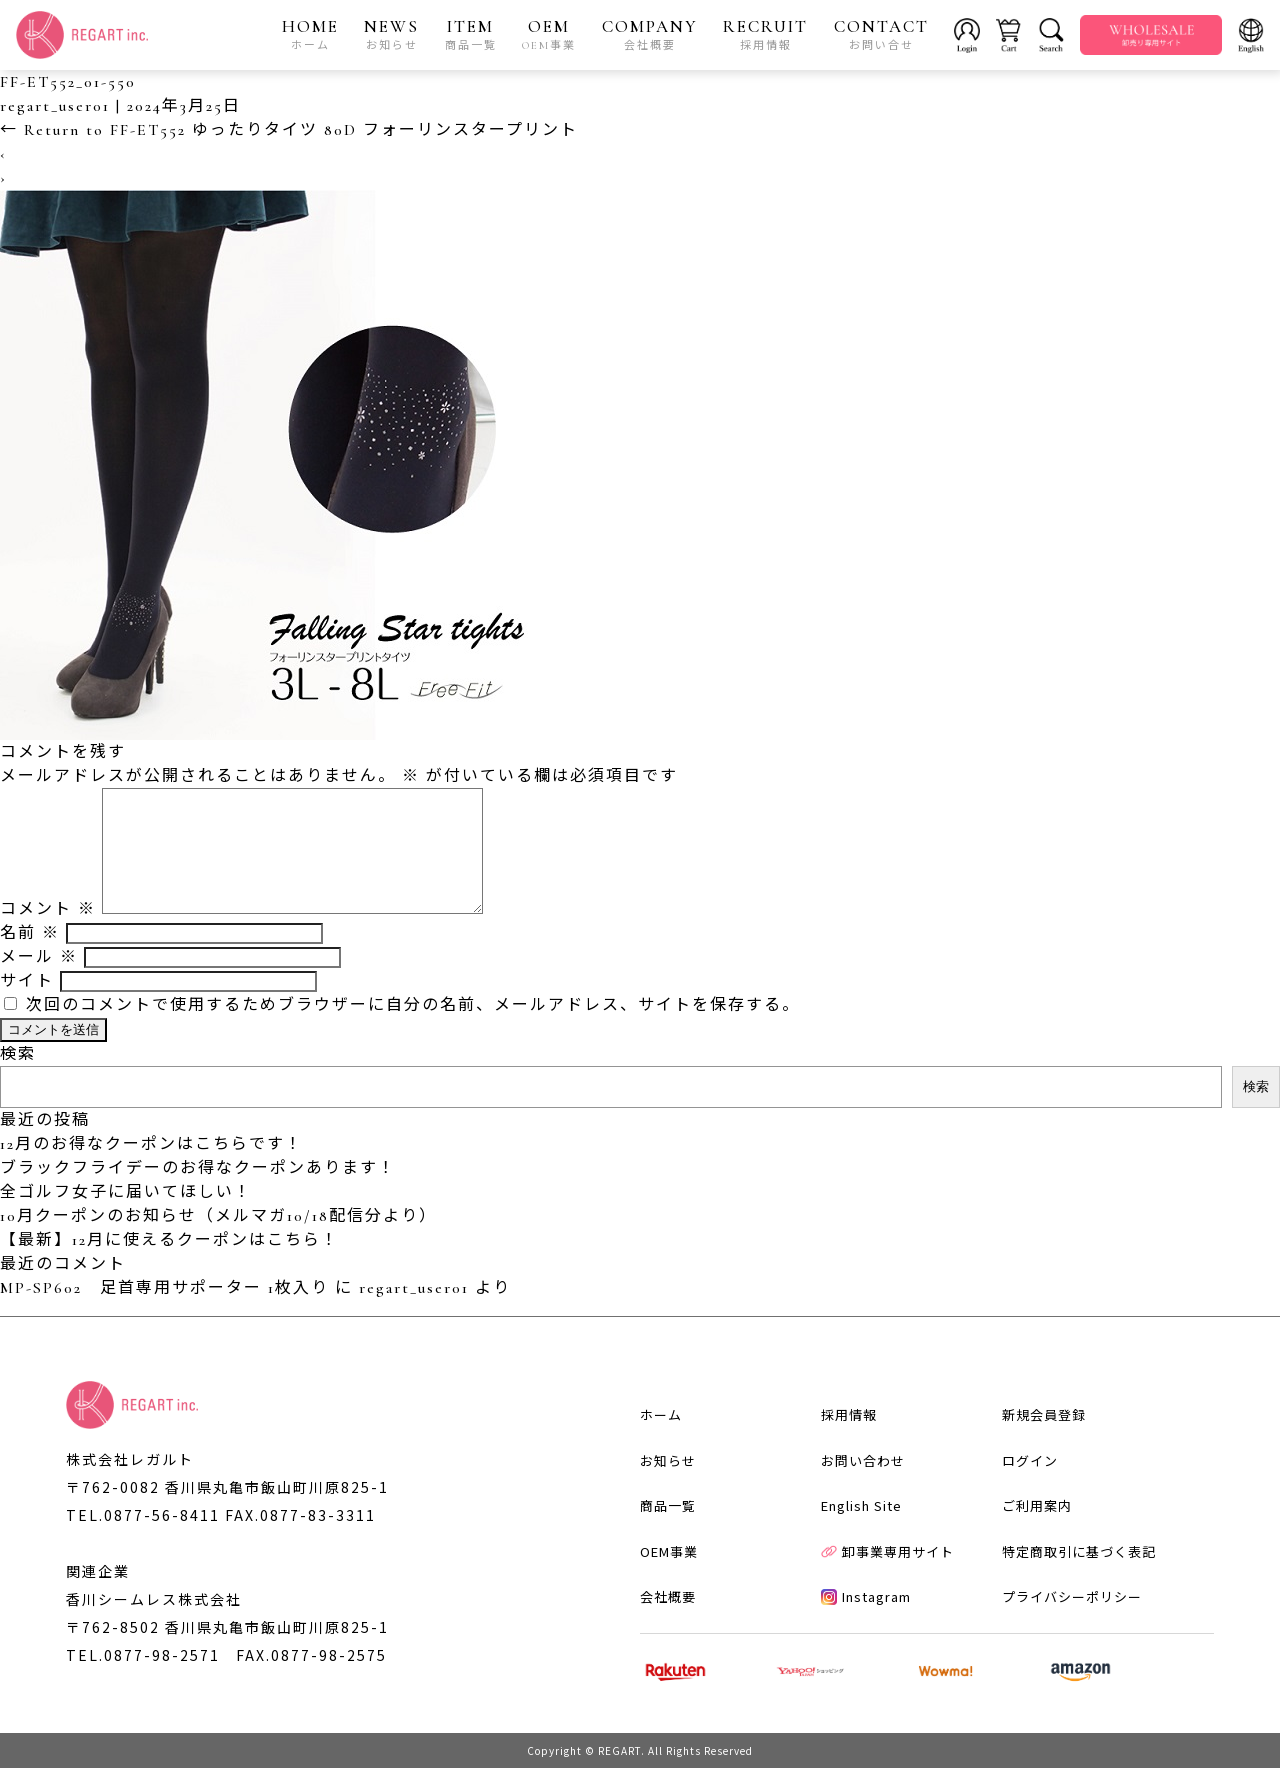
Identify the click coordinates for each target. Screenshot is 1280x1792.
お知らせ (668, 1484)
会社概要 (668, 1620)
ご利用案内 (1037, 1529)
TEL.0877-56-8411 (143, 1539)
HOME (310, 34)
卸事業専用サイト (887, 1575)
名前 (30, 957)
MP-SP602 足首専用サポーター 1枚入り (164, 1312)
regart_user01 (55, 106)
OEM (549, 34)
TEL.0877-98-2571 (143, 1679)
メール (39, 981)
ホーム (661, 1438)
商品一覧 (668, 1529)
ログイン (1030, 1484)
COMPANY (650, 34)
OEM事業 (669, 1575)
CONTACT (881, 34)
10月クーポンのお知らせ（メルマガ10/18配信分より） (218, 1240)
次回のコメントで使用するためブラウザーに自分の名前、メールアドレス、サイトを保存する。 (413, 1029)
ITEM (471, 34)
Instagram (866, 1620)
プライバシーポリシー (1072, 1620)
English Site (861, 1529)
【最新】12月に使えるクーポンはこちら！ (169, 1264)
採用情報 (849, 1438)
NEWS (391, 34)
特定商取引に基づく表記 (1079, 1575)
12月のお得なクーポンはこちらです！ (151, 1168)
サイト (27, 1005)
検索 (18, 1078)
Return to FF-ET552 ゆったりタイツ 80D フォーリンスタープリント (289, 130)
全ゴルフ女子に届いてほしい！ (126, 1216)
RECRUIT (765, 34)
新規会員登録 (1044, 1438)
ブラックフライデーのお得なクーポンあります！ (198, 1192)
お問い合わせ (863, 1484)
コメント (48, 933)
